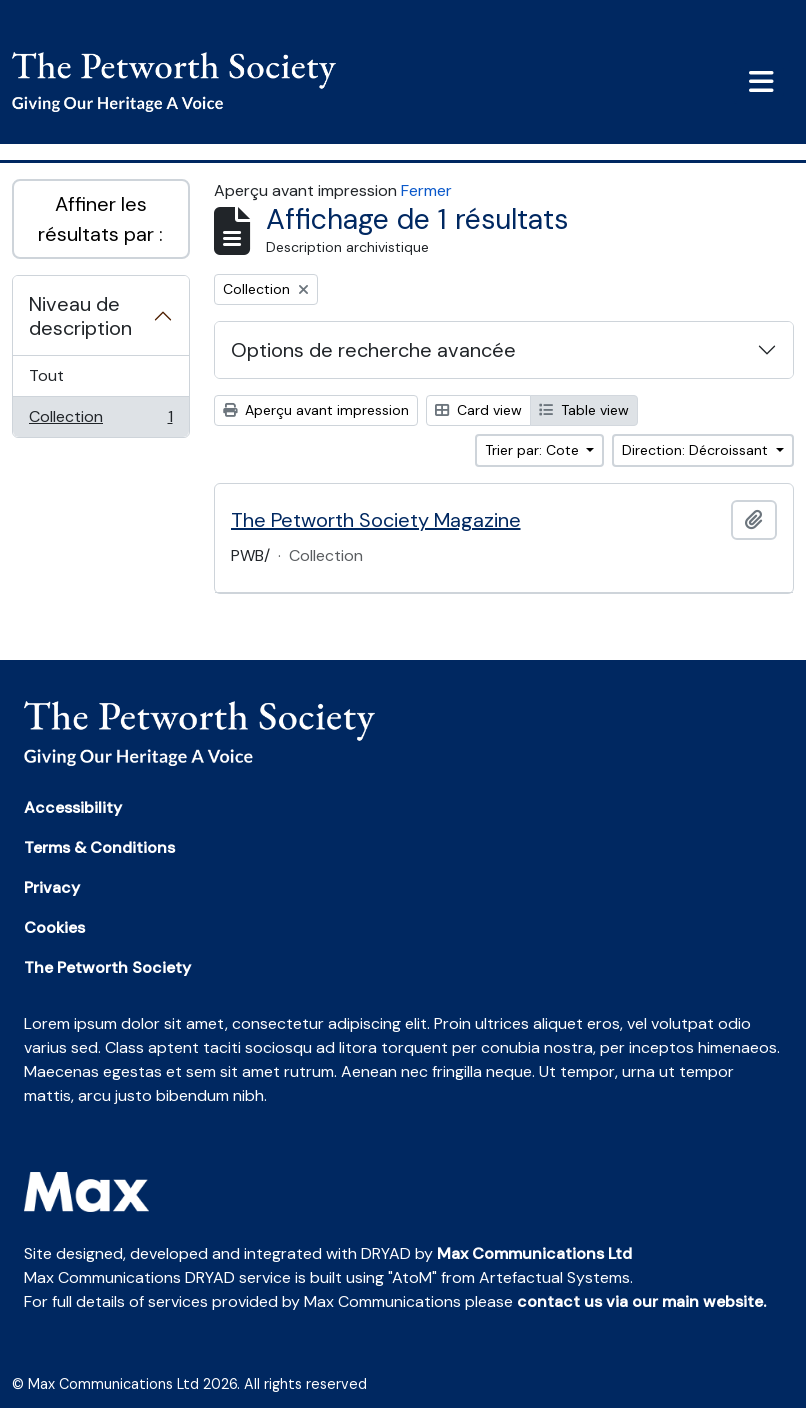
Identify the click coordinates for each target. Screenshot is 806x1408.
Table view (584, 410)
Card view (478, 410)
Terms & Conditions (99, 847)
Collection (100, 421)
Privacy (52, 887)
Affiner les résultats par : (100, 219)
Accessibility (73, 807)
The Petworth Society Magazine (376, 520)
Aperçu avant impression (316, 410)
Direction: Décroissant (697, 450)
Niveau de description (80, 316)
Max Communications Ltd (534, 1253)
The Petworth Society (107, 967)
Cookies (54, 927)
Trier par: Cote (534, 450)
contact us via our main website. (641, 1301)
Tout (46, 375)
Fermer (426, 190)
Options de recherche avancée (373, 350)
